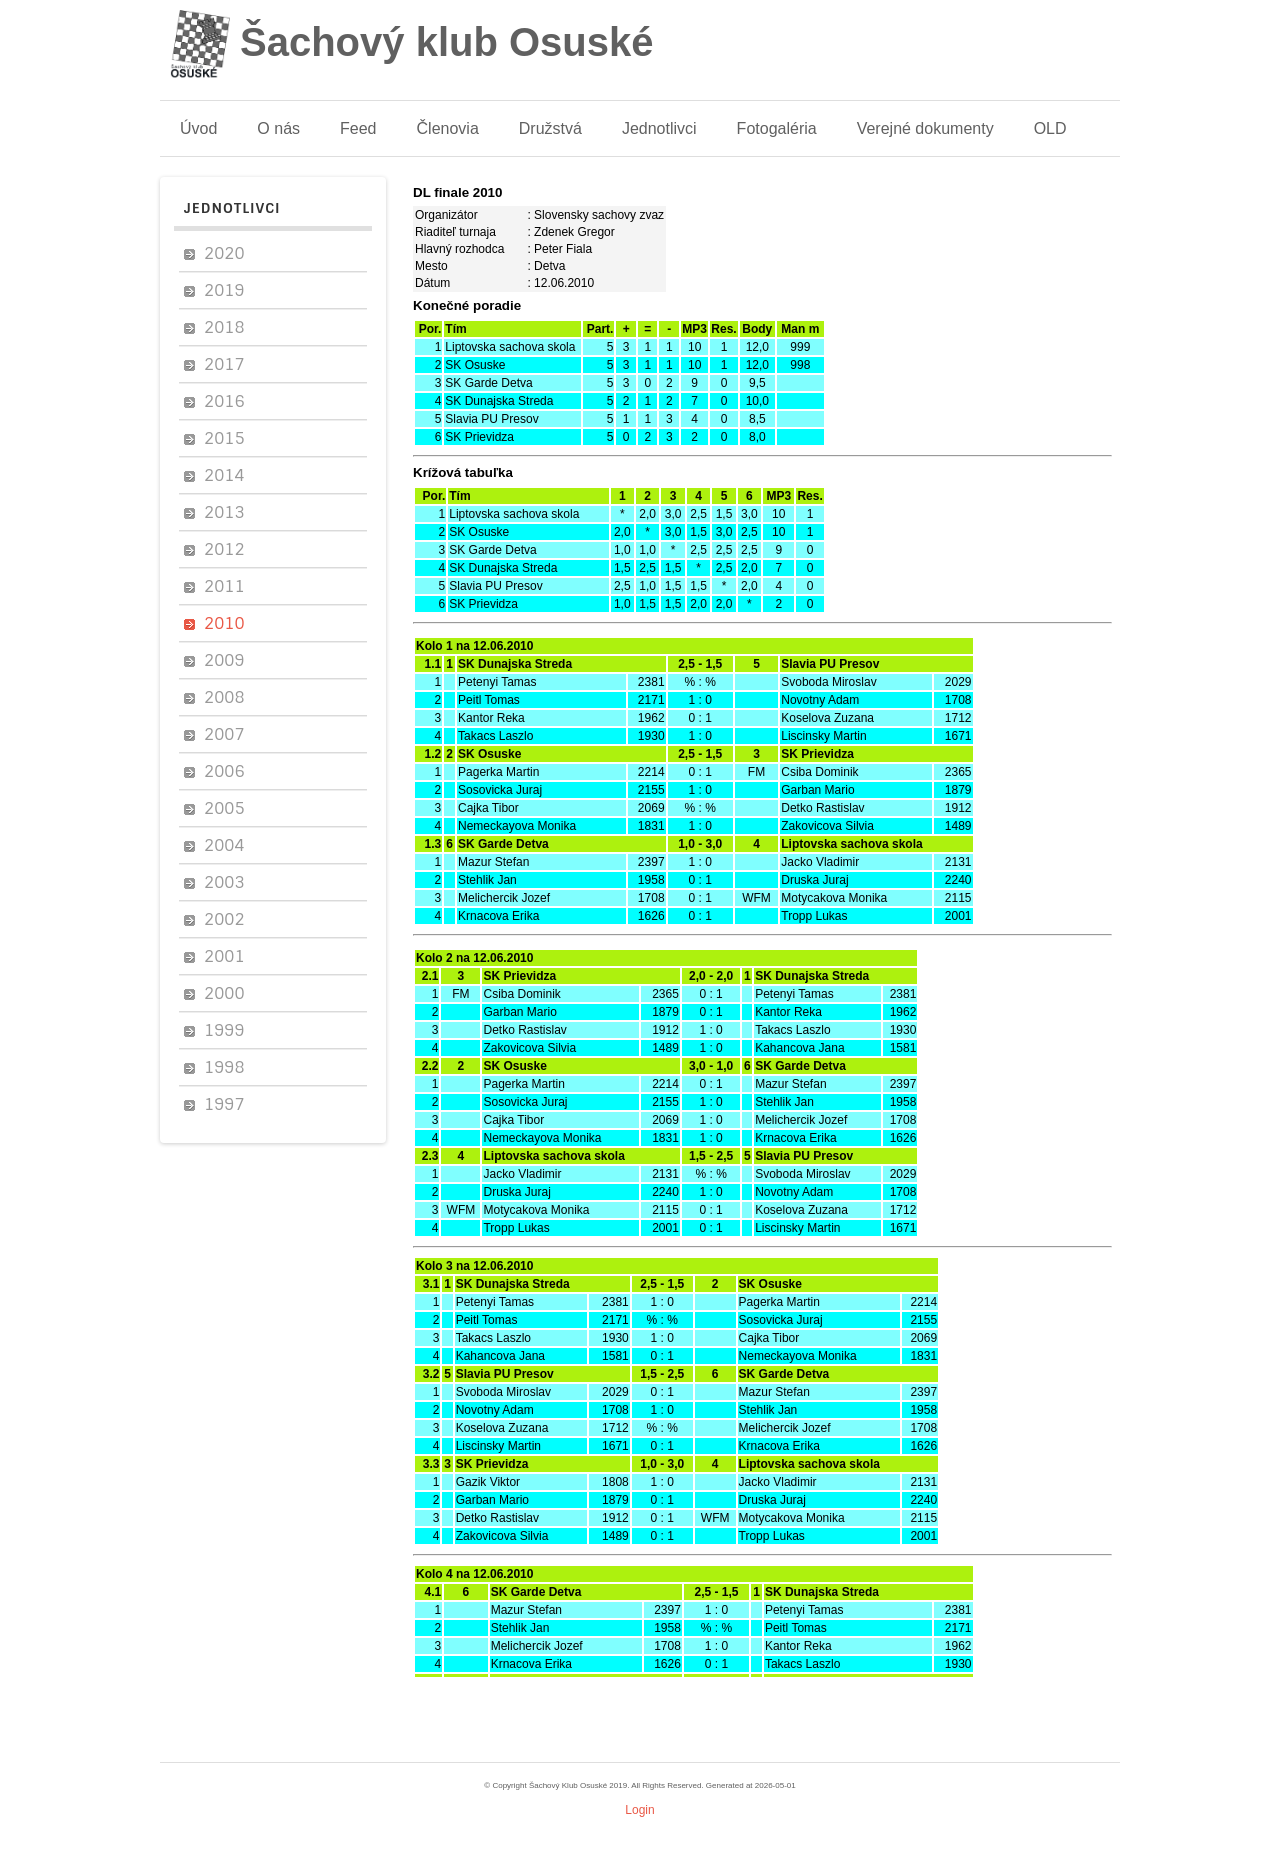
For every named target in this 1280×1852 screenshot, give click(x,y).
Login (639, 1810)
